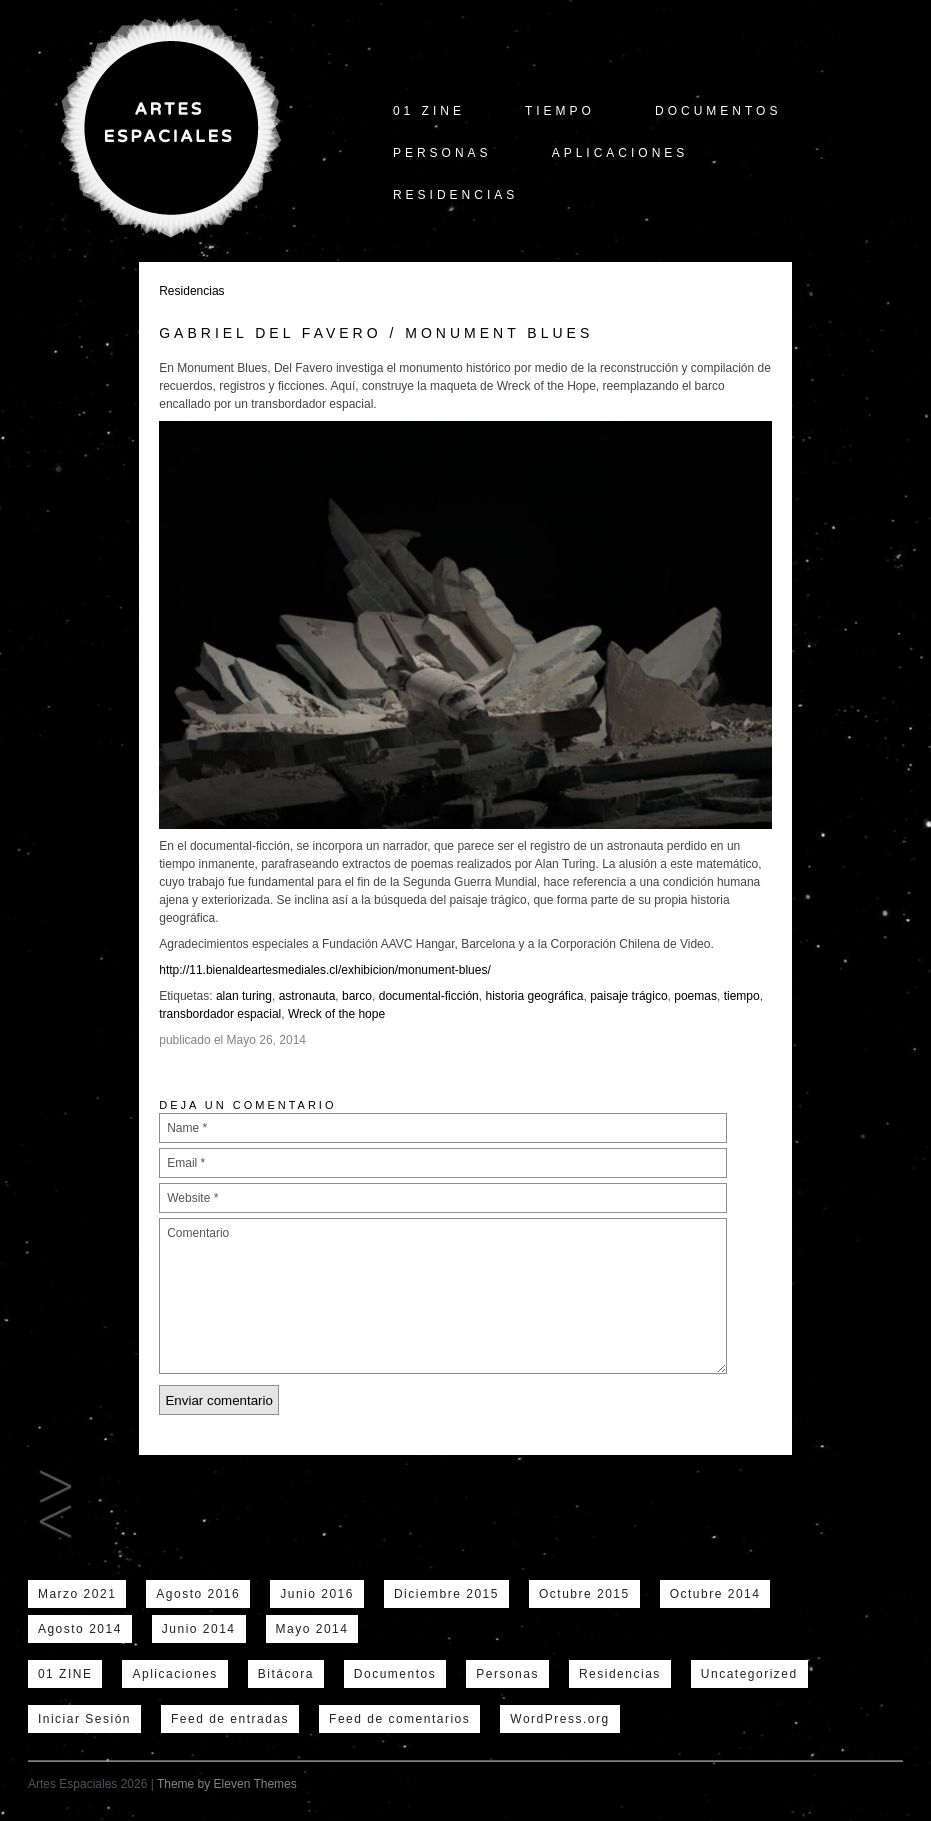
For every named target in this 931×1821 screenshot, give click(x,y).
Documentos (718, 111)
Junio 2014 (199, 1629)
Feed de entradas (230, 1719)
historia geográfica (534, 996)
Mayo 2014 (312, 1629)
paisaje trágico (628, 996)
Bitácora (286, 1674)
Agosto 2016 (198, 1594)
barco (357, 996)
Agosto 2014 (80, 1629)
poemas (695, 996)
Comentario (442, 1296)
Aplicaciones (620, 153)
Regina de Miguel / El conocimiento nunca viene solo (55, 1487)
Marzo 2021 (77, 1594)
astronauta (307, 996)
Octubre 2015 (584, 1594)
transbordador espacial (220, 1014)
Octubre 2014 (715, 1594)
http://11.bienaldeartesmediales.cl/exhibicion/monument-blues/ (325, 970)
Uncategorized (749, 1674)
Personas (442, 153)
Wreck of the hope (336, 1014)
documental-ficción (429, 996)
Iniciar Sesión (84, 1719)
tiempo (560, 111)
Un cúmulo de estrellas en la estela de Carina (55, 1522)
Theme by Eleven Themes (227, 1784)
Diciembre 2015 (446, 1594)
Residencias (455, 195)
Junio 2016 (317, 1594)
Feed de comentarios (399, 1719)
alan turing (244, 996)
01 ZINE (429, 111)
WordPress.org (559, 1719)
